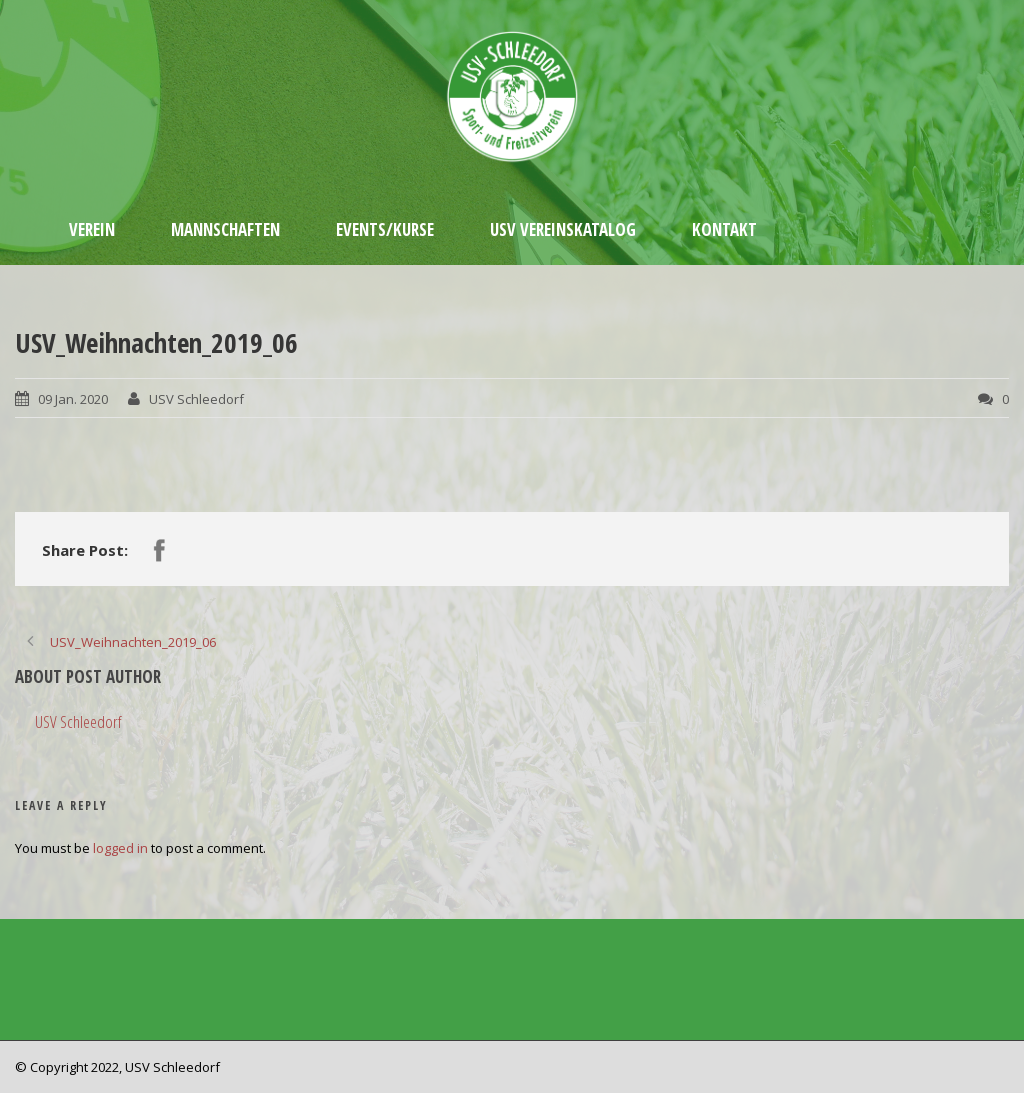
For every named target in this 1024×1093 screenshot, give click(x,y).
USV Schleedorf (196, 399)
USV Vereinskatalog (563, 229)
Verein (92, 229)
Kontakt (724, 229)
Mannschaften (225, 229)
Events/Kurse (385, 229)
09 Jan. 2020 (73, 399)
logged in (120, 848)
